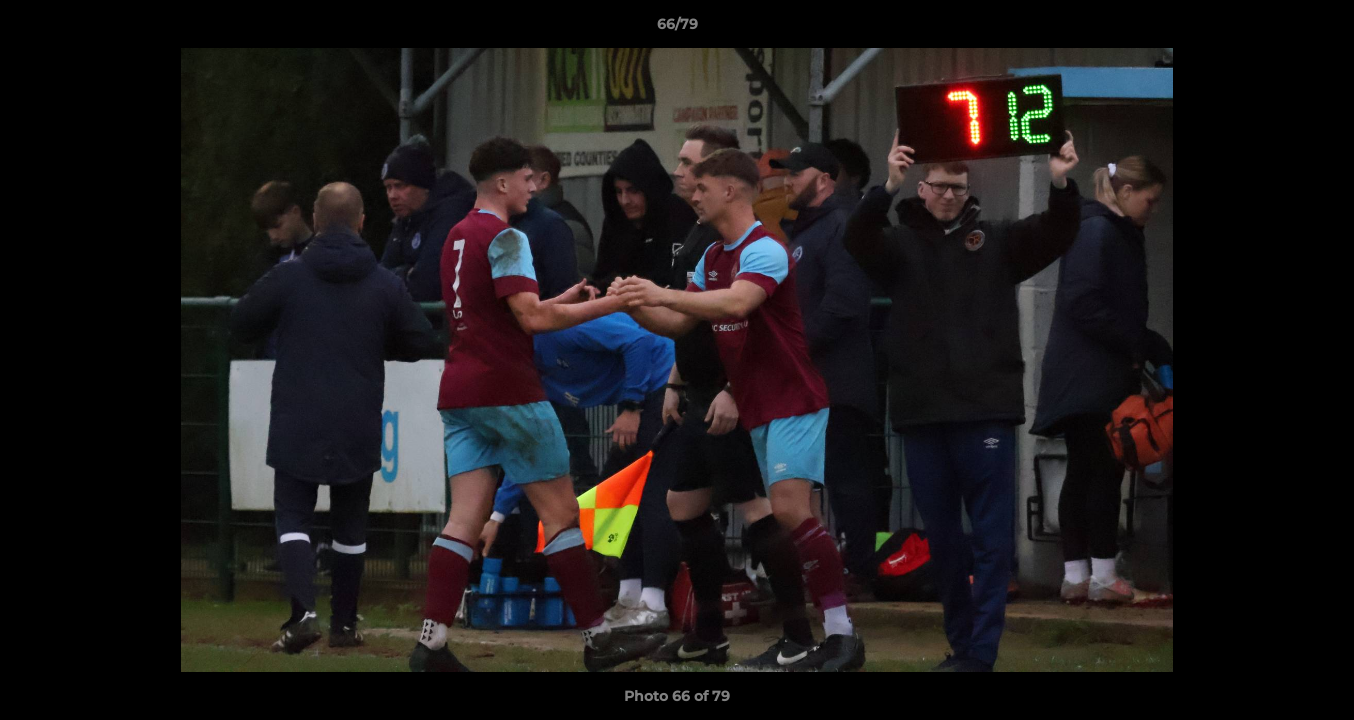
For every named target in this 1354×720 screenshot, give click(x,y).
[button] (1318, 29)
